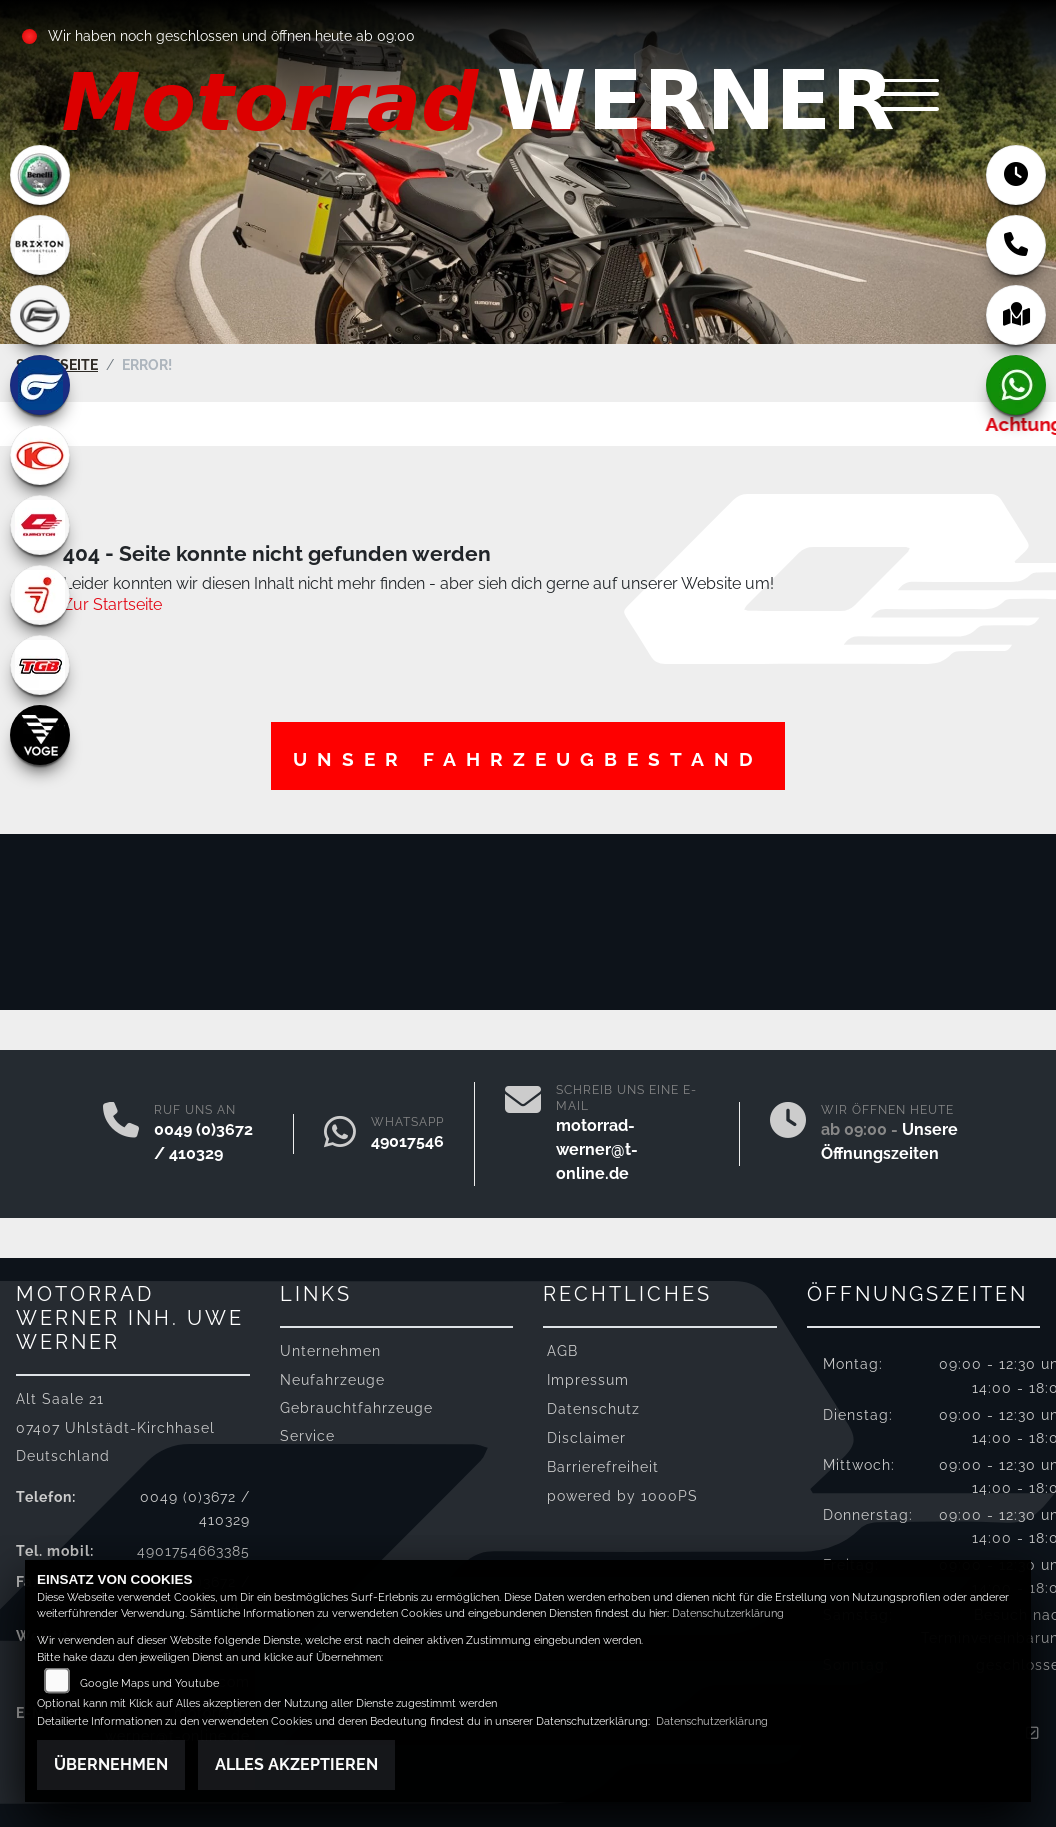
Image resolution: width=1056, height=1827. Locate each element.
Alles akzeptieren (296, 1764)
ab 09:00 (384, 35)
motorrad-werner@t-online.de (597, 1149)
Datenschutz (593, 1408)
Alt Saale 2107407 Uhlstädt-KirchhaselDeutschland (115, 1426)
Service (307, 1435)
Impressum (588, 1379)
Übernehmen (111, 1764)
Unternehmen (330, 1350)
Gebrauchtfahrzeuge (356, 1406)
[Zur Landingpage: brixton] (40, 245)
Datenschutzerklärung (728, 1613)
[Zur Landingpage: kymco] (40, 455)
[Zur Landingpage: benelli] (40, 175)
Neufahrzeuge (332, 1378)
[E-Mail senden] (523, 1134)
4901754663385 (431, 1141)
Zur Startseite (112, 604)
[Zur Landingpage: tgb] (40, 665)
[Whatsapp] (340, 1134)
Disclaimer (586, 1437)
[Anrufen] (121, 1134)
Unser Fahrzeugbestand (528, 758)
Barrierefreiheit (603, 1466)
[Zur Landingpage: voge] (40, 735)
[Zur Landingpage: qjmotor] (40, 525)
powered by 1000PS (622, 1495)
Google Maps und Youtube (149, 1683)
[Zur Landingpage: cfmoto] (40, 315)
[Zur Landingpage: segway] (40, 595)
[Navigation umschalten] (906, 96)
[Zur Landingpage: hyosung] (40, 385)
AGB (562, 1350)
